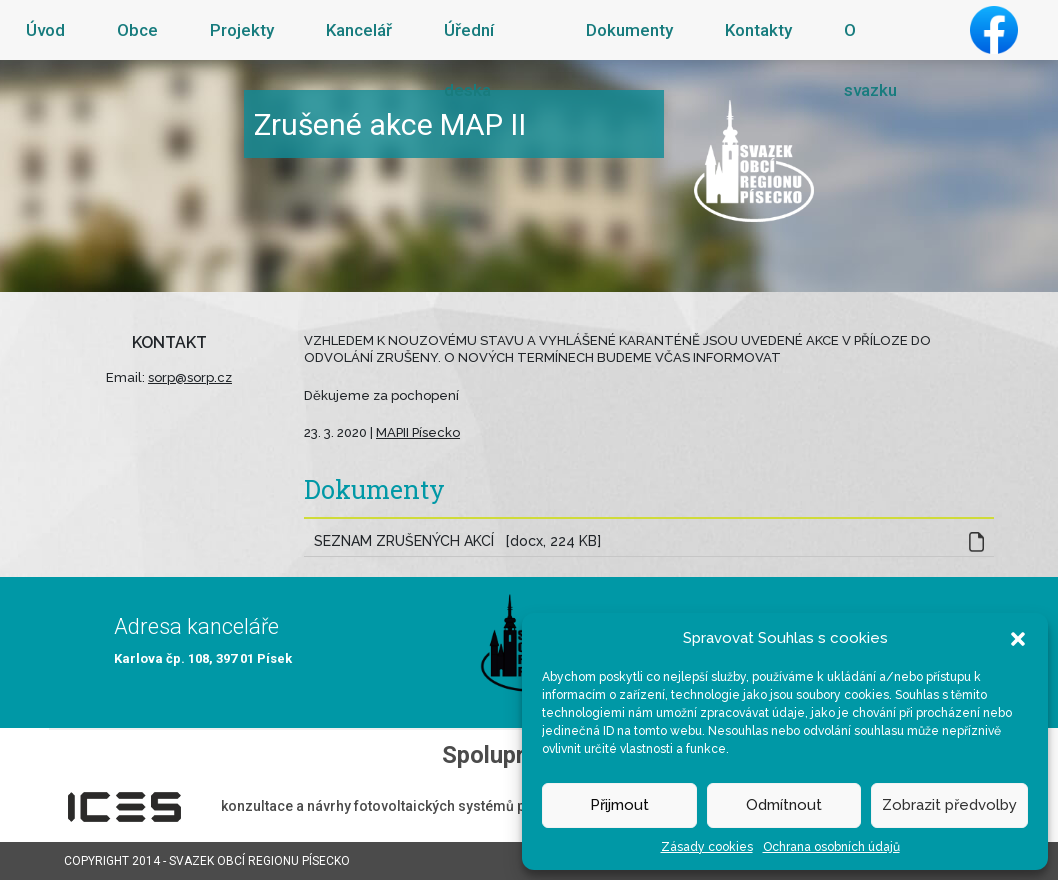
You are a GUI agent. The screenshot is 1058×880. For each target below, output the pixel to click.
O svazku (870, 60)
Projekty (242, 30)
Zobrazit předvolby (949, 805)
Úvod (45, 30)
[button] (1018, 638)
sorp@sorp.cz (190, 377)
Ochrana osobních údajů (831, 847)
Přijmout (619, 805)
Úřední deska (469, 60)
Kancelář (359, 30)
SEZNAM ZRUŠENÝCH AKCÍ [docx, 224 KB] (457, 541)
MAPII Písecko (418, 432)
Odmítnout (784, 805)
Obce (137, 30)
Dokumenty (629, 30)
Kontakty (758, 30)
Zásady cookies (707, 847)
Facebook (994, 30)
